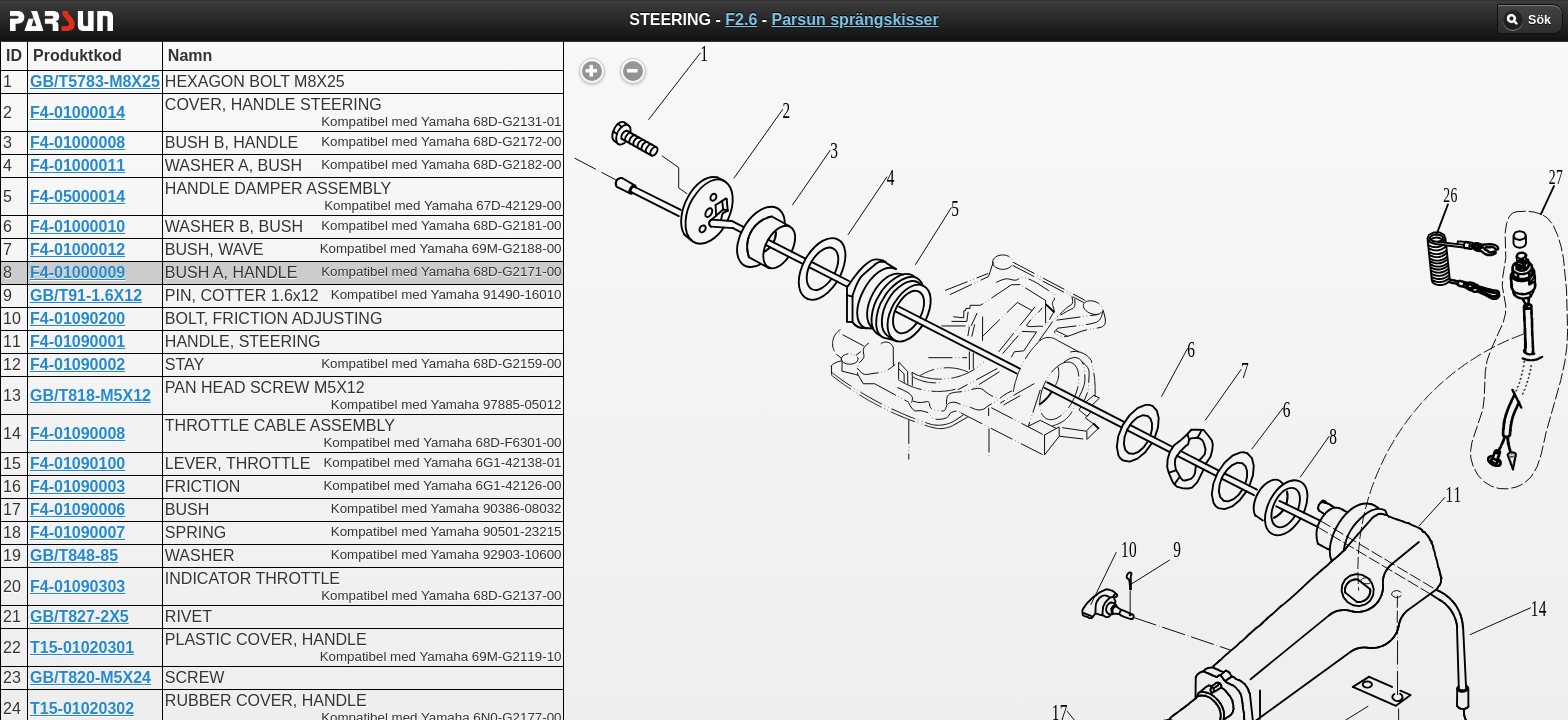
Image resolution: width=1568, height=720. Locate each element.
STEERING (716, 510)
